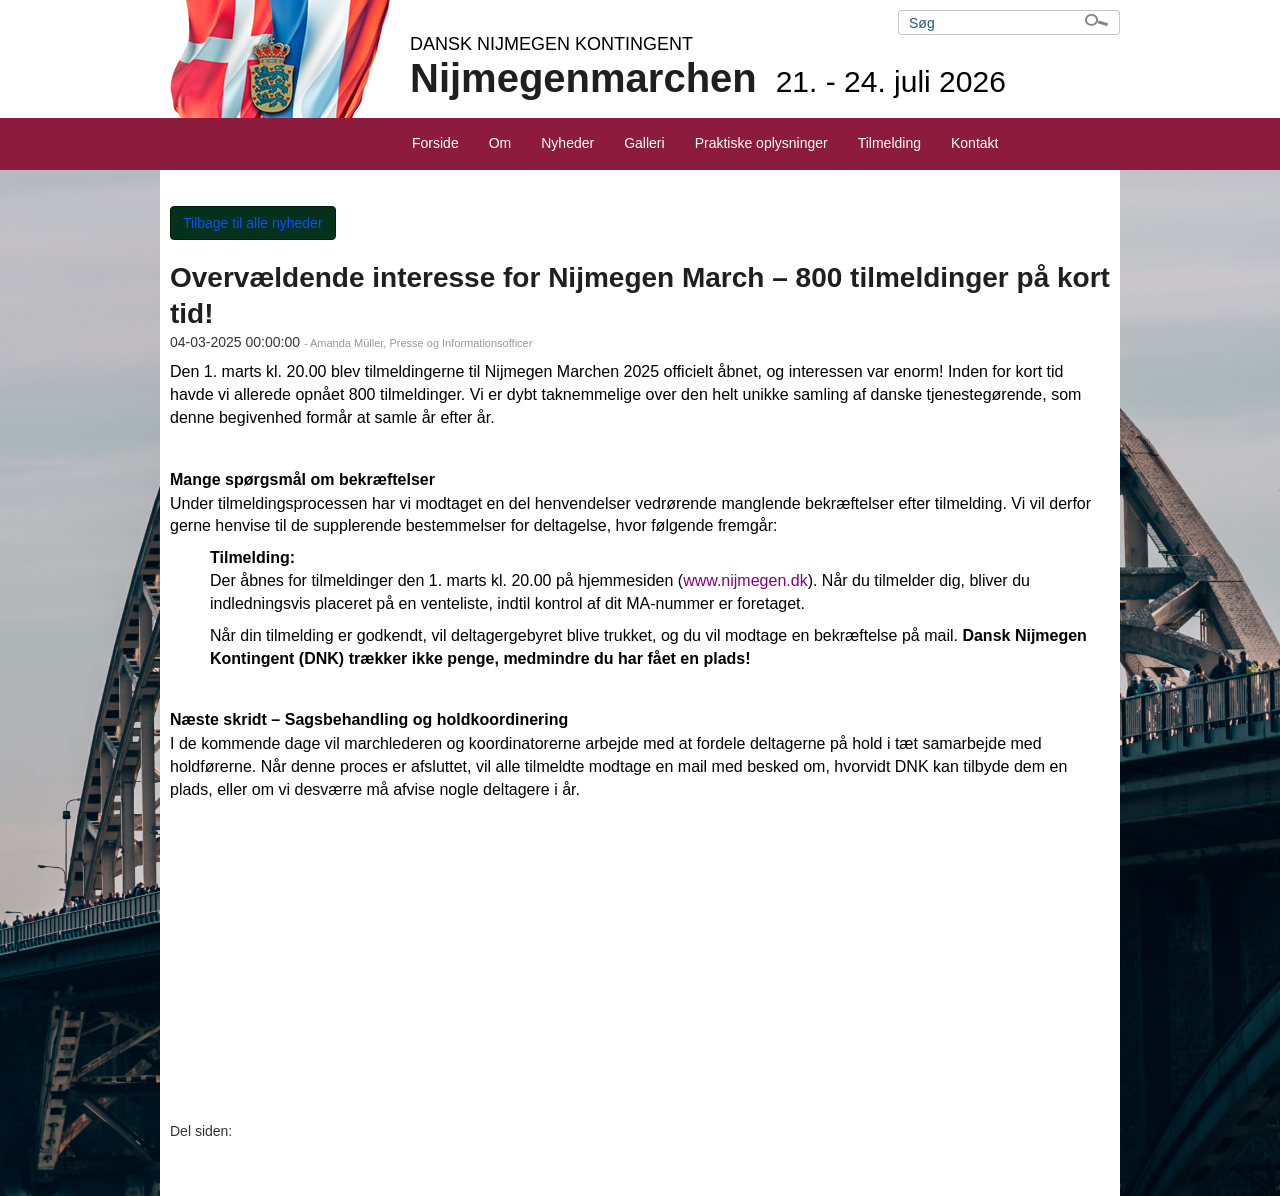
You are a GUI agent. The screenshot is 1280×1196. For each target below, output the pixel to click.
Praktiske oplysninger (761, 143)
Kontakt (974, 143)
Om (500, 143)
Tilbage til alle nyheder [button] (253, 223)
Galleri (644, 143)
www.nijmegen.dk (745, 580)
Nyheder (567, 143)
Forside (435, 143)
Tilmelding (889, 143)
